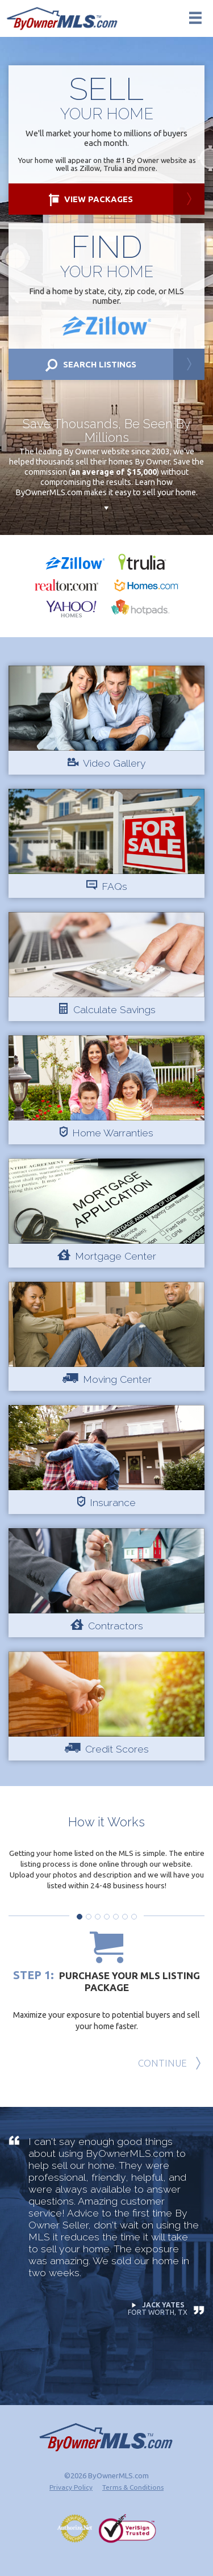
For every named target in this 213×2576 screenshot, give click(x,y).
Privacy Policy (71, 2487)
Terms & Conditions (133, 2487)
